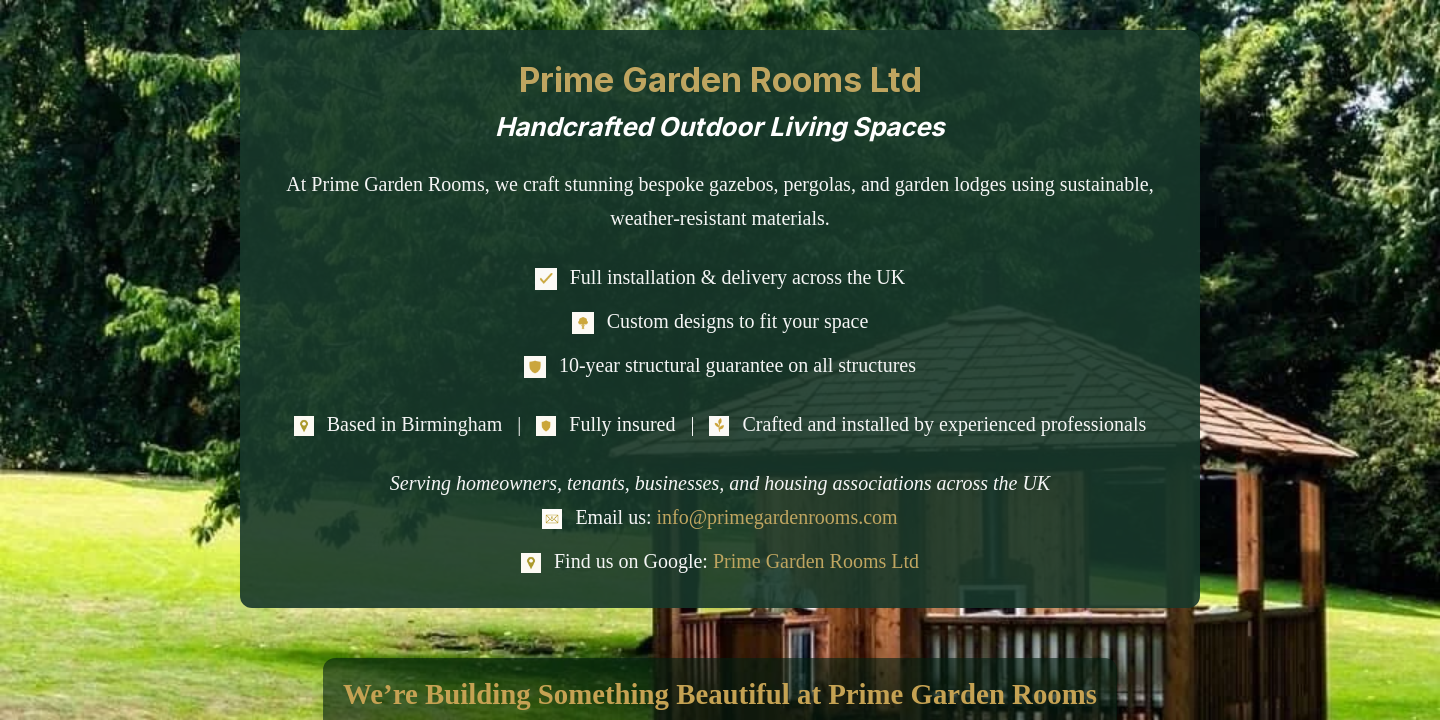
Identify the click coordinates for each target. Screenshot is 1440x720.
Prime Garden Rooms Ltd (816, 561)
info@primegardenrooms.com (776, 517)
